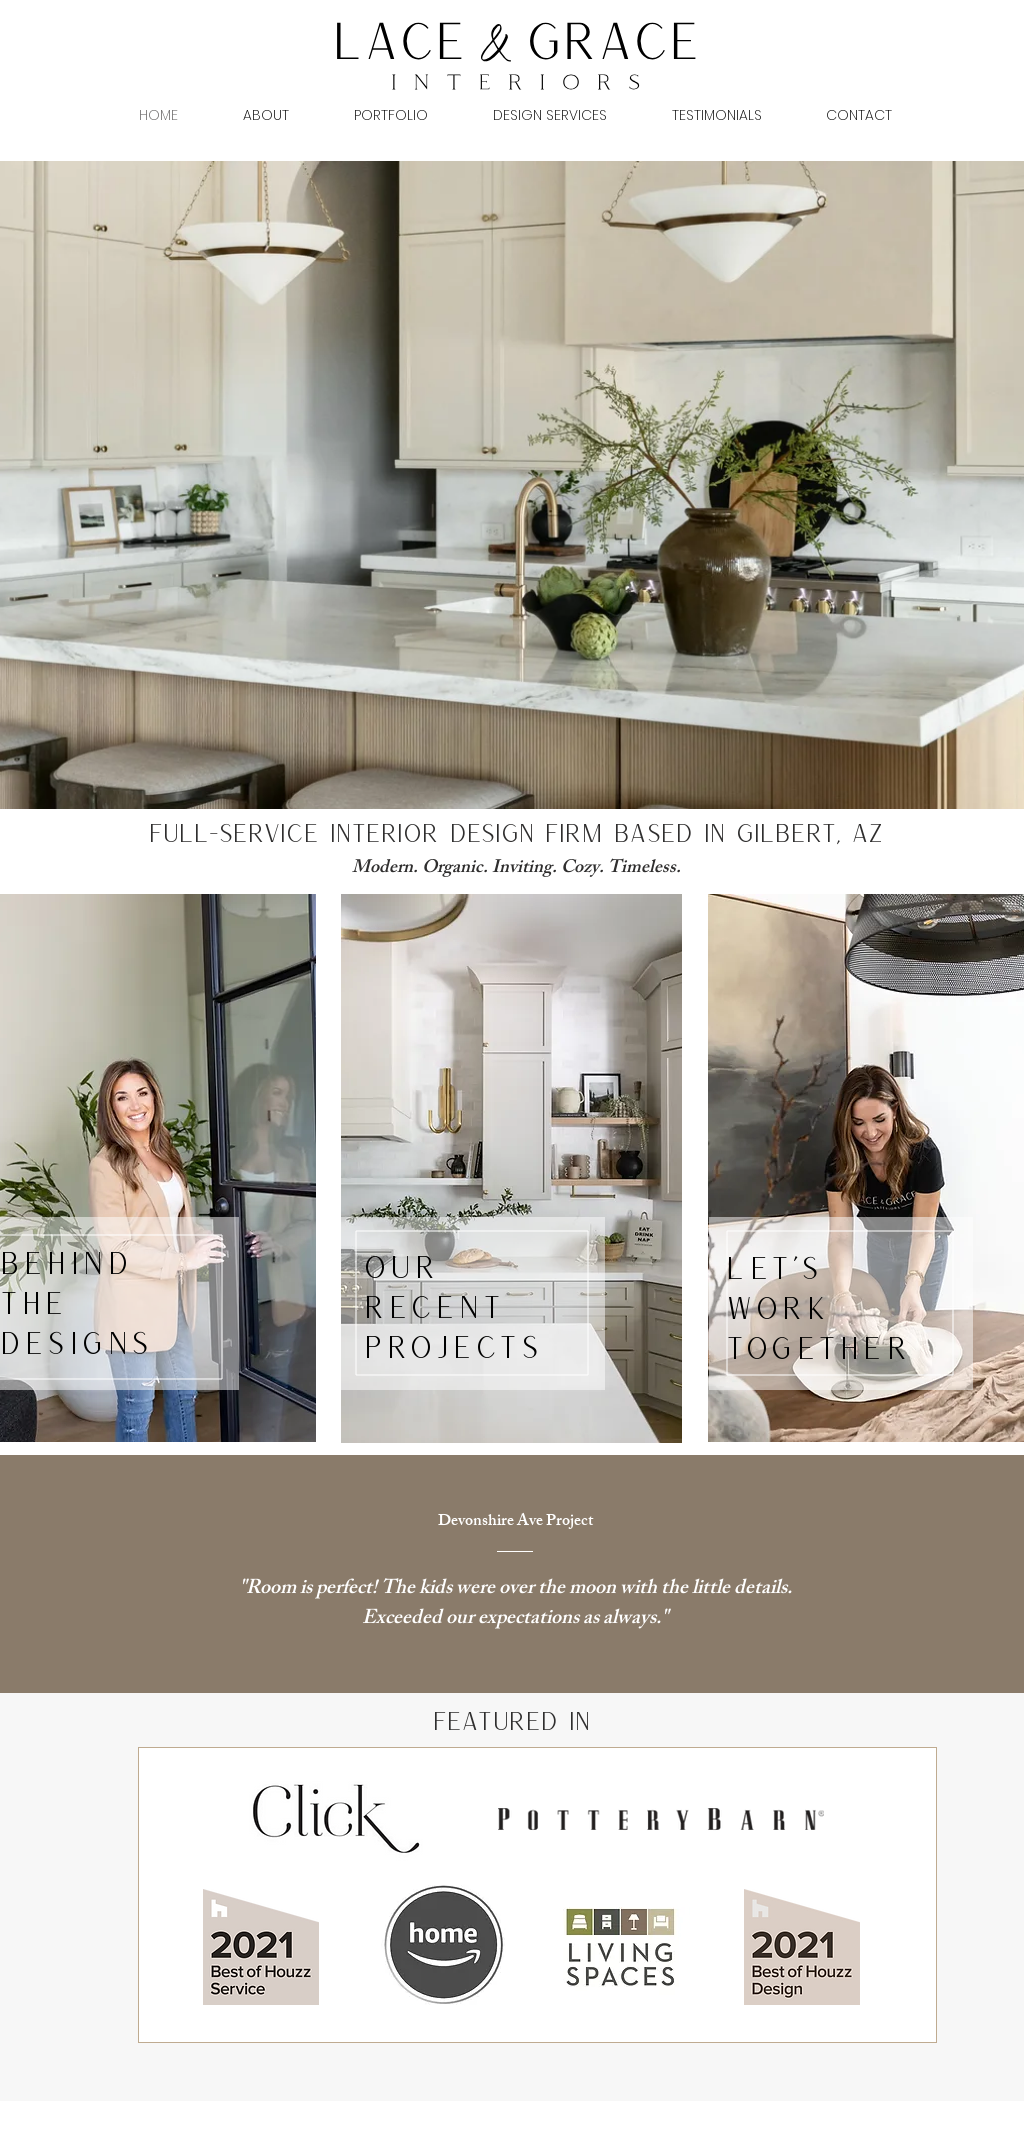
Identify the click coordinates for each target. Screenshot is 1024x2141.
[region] (511, 1168)
